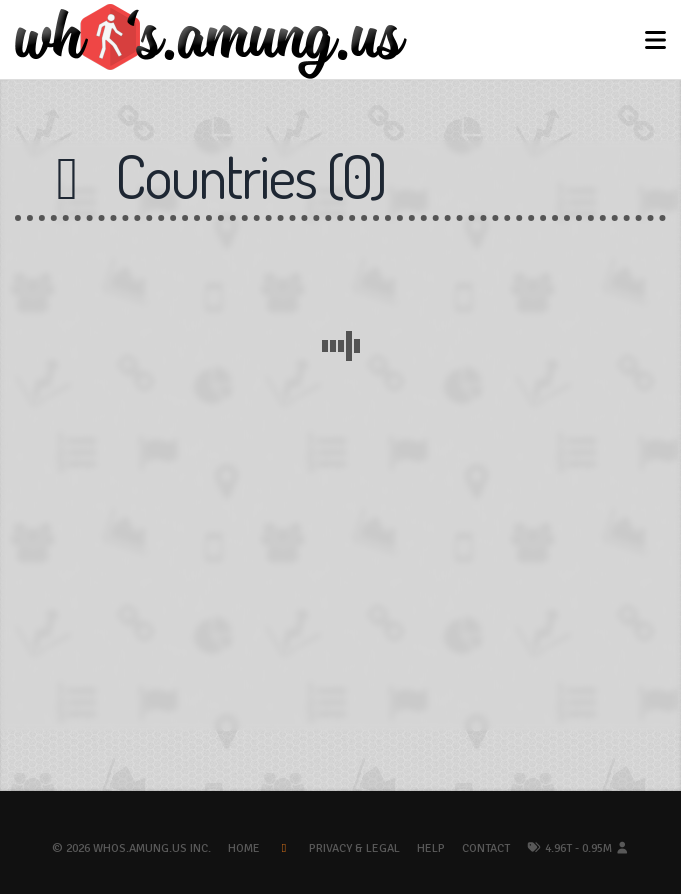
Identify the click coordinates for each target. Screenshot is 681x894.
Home (244, 848)
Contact (486, 848)
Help (431, 848)
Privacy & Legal (354, 848)
